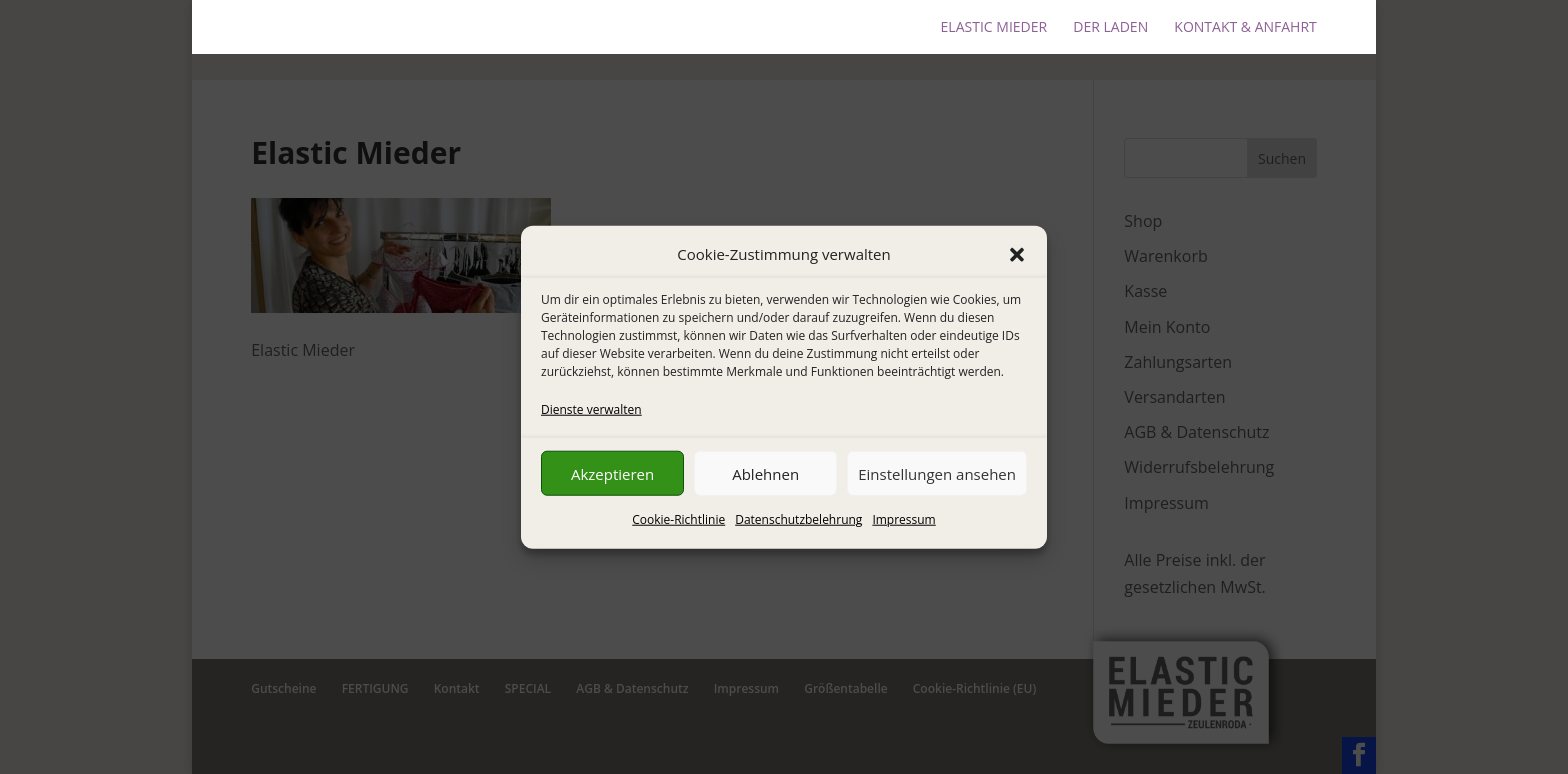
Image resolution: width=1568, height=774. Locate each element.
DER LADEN (1110, 28)
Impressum (903, 519)
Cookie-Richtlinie (678, 519)
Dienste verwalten (591, 409)
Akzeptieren (612, 474)
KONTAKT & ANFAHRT (1245, 28)
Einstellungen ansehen (937, 474)
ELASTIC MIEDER (994, 28)
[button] (1017, 254)
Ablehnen (765, 474)
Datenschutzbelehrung (798, 519)
